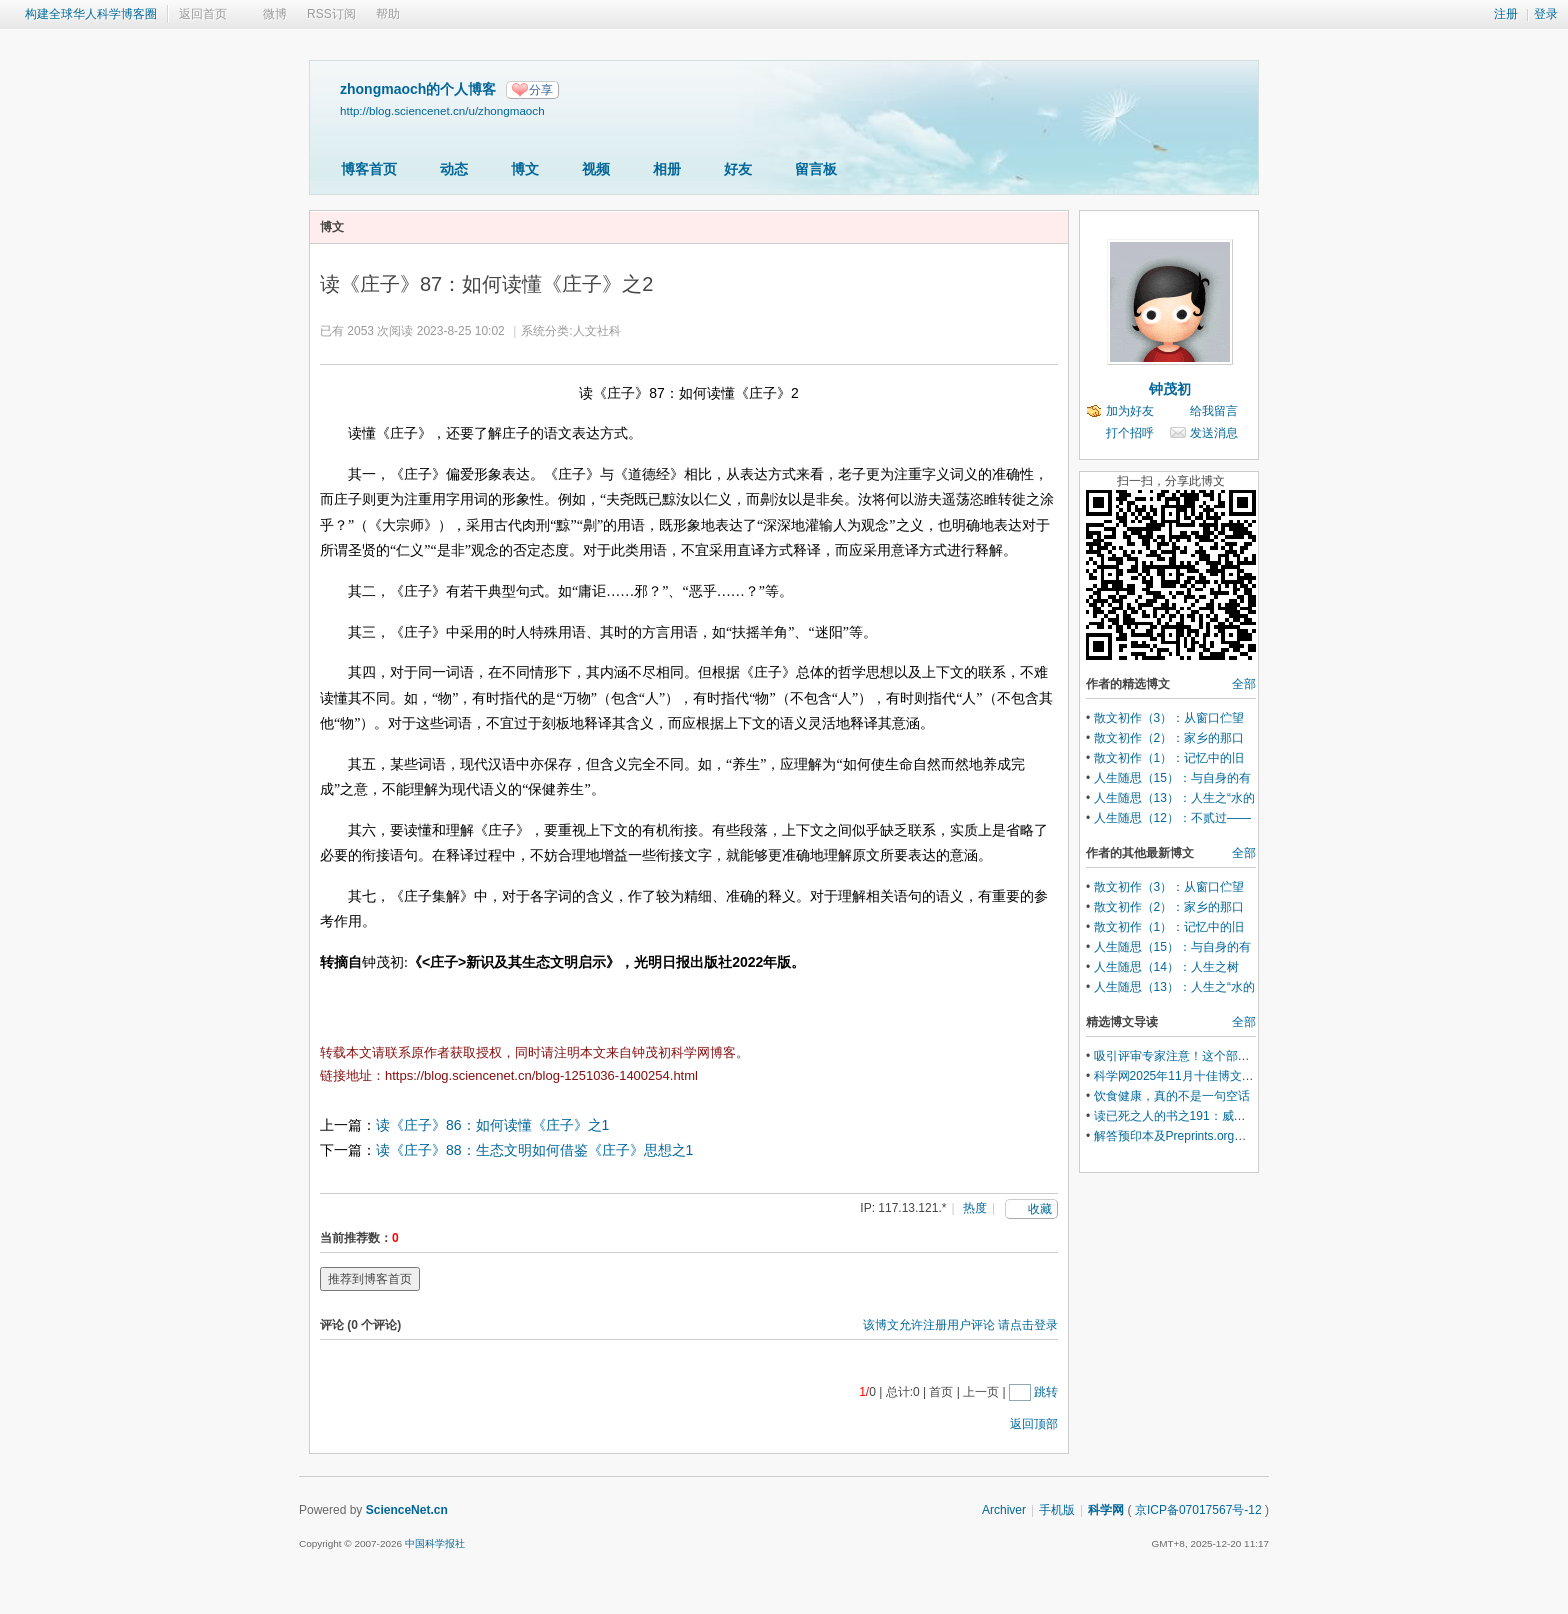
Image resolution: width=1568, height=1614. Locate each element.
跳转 (1046, 1392)
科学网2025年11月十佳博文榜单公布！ (1198, 1076)
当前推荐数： (356, 1238)
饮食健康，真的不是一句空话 (1172, 1096)
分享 (541, 90)
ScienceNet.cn (407, 1510)
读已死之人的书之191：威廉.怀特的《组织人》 (1219, 1116)
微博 (275, 14)
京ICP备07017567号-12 (1198, 1510)
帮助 (388, 14)
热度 (975, 1208)
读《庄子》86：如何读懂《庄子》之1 (492, 1125)
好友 (738, 169)
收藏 (1040, 1209)
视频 (596, 169)
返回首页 (203, 14)
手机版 (1057, 1510)
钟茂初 (1170, 389)
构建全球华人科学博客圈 (91, 14)
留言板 (816, 169)
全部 (1244, 684)
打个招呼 (1130, 433)
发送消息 (1214, 433)
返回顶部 (1034, 1424)
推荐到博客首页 (370, 1279)
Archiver (1004, 1510)
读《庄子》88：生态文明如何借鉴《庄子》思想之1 (534, 1150)
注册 (1506, 14)
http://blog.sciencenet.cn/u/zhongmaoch (442, 110)
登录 (1546, 14)
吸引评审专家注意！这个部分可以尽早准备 (1208, 1056)
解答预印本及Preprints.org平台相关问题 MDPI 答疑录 (1236, 1136)
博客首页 (369, 169)
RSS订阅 (331, 14)
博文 (525, 169)
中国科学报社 (435, 1543)
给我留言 (1214, 411)
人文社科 (597, 331)
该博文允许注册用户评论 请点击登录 (960, 1325)
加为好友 (1130, 411)
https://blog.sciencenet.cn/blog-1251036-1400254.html (541, 1075)
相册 (667, 169)
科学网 (1106, 1510)
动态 (454, 169)
